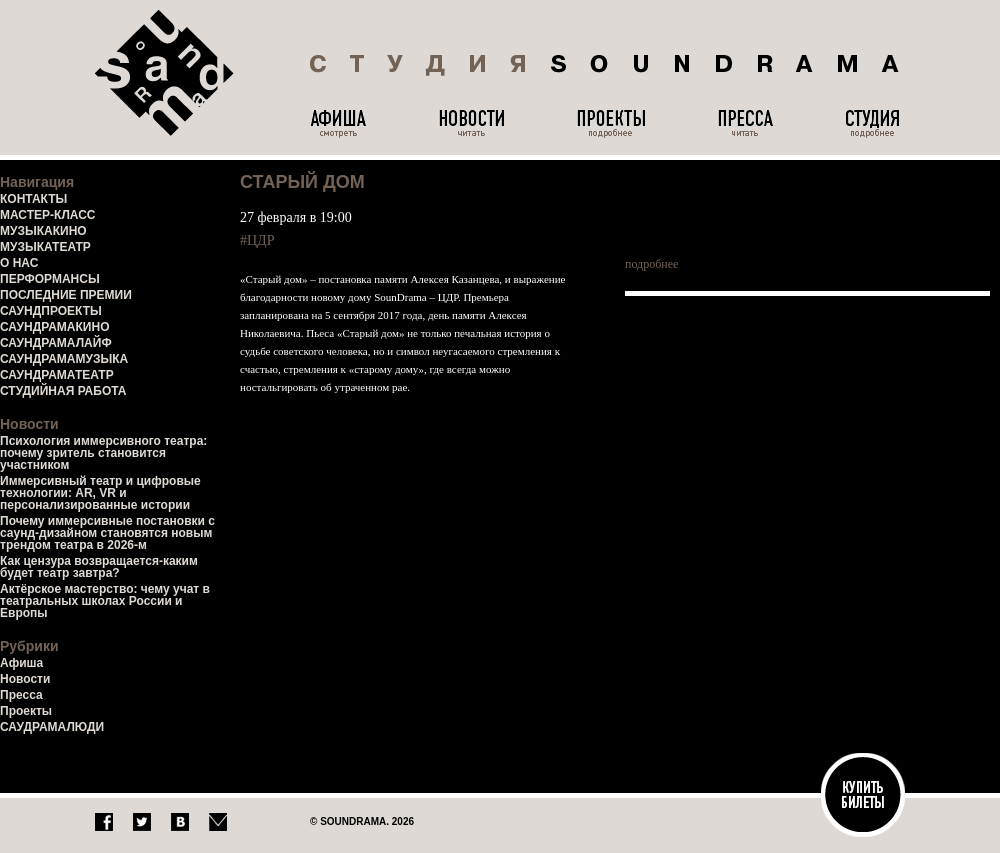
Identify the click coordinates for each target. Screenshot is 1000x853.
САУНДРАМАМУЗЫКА (64, 359)
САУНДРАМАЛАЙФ (56, 343)
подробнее (651, 264)
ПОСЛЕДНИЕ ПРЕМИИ (66, 295)
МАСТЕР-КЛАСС (48, 215)
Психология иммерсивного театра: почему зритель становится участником (103, 453)
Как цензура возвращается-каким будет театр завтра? (99, 567)
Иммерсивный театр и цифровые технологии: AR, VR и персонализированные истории (100, 493)
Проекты (26, 711)
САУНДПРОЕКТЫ (51, 311)
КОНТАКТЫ (33, 199)
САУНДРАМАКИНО (54, 327)
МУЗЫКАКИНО (43, 231)
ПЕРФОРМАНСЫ (50, 279)
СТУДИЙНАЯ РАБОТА (63, 391)
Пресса (21, 695)
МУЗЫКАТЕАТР (45, 247)
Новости (25, 679)
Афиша (21, 663)
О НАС (19, 263)
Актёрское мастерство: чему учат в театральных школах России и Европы (105, 601)
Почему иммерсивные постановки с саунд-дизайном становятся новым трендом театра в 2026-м (107, 533)
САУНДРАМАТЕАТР (57, 375)
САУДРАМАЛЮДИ (52, 727)
